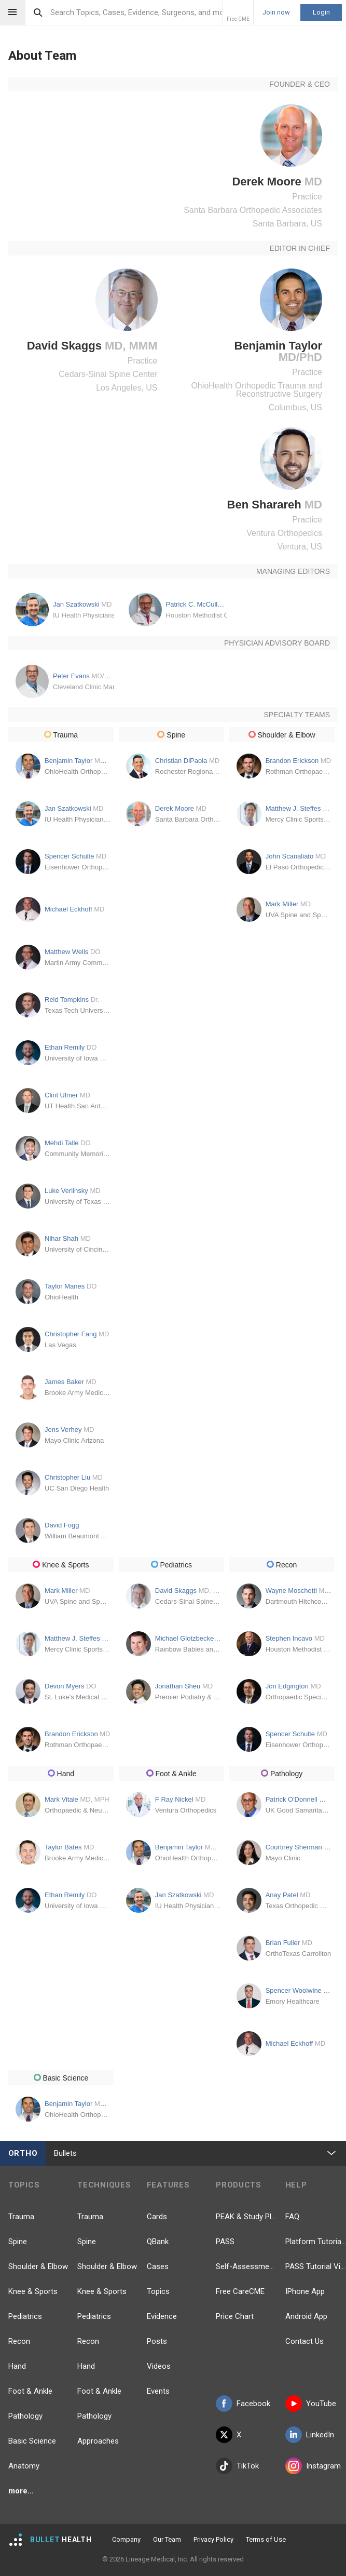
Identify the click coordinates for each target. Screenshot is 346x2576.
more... (21, 2491)
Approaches (98, 2441)
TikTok (237, 2466)
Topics (158, 2291)
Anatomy (23, 2466)
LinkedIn (309, 2434)
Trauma (21, 2216)
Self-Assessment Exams (246, 2266)
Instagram (313, 2466)
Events (158, 2391)
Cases (158, 2266)
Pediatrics (25, 2316)
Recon (19, 2341)
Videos (159, 2366)
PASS (225, 2241)
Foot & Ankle (30, 2391)
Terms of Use (266, 2539)
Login (321, 12)
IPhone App (305, 2291)
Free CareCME (240, 2291)
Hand (17, 2366)
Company (126, 2539)
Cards (157, 2216)
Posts (157, 2341)
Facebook (243, 2403)
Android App (306, 2316)
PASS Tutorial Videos (315, 2266)
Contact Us (304, 2341)
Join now (276, 12)
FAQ (292, 2216)
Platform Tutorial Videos (315, 2241)
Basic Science (32, 2441)
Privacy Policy (213, 2539)
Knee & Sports (33, 2291)
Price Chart (235, 2316)
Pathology (25, 2416)
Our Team (167, 2539)
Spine (17, 2241)
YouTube (310, 2403)
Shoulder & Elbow (38, 2266)
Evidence (162, 2316)
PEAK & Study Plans (246, 2216)
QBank (158, 2241)
